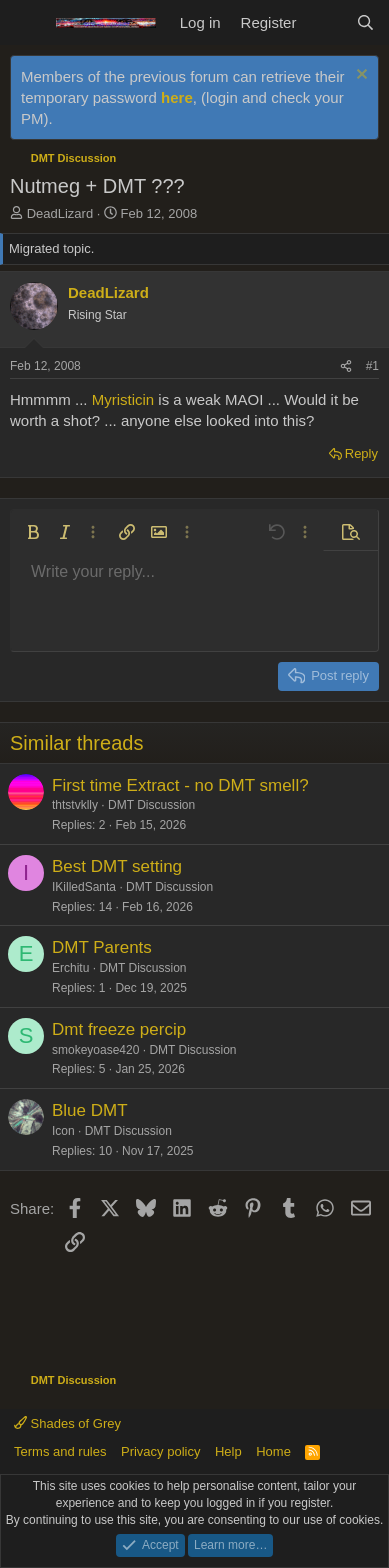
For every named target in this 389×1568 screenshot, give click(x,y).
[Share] (346, 366)
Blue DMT (90, 1110)
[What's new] (325, 22)
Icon (63, 1131)
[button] (33, 532)
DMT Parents (102, 947)
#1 (372, 366)
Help (228, 1451)
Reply (361, 453)
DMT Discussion (151, 805)
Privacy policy (160, 1451)
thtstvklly (75, 805)
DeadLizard (60, 213)
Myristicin (123, 399)
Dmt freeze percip (119, 1029)
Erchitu (70, 968)
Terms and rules (60, 1451)
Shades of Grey (67, 1423)
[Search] (365, 22)
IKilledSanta (84, 887)
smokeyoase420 (95, 1050)
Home (273, 1451)
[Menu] (27, 23)
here (177, 97)
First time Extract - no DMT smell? (180, 785)
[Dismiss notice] (359, 76)
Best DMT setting (117, 866)
